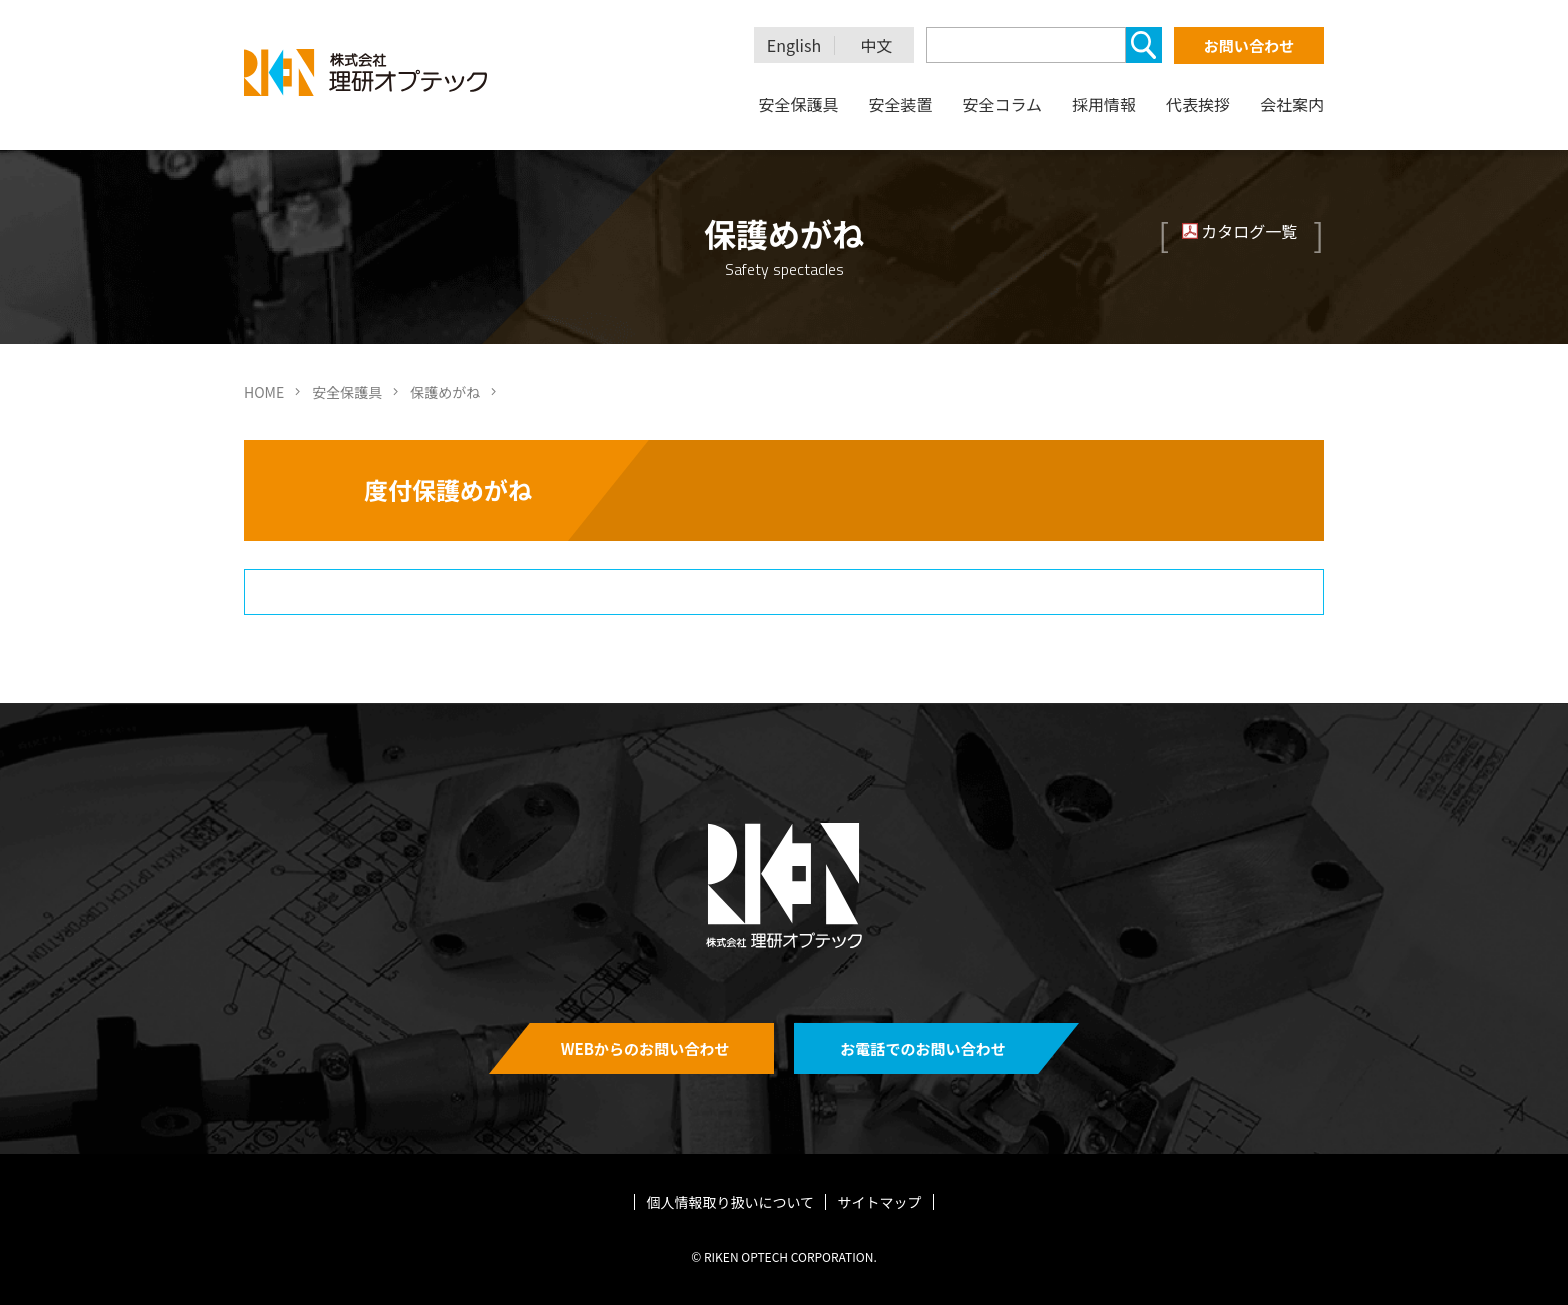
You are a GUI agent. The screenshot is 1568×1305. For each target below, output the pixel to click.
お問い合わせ (1249, 45)
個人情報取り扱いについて (731, 1202)
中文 (877, 45)
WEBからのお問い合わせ (645, 1048)
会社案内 (1292, 104)
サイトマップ (879, 1202)
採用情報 (1104, 104)
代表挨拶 (1198, 104)
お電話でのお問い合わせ (922, 1048)
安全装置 (900, 104)
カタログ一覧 (1249, 231)
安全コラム (1002, 104)
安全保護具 (798, 104)
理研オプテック (367, 72)
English (794, 45)
